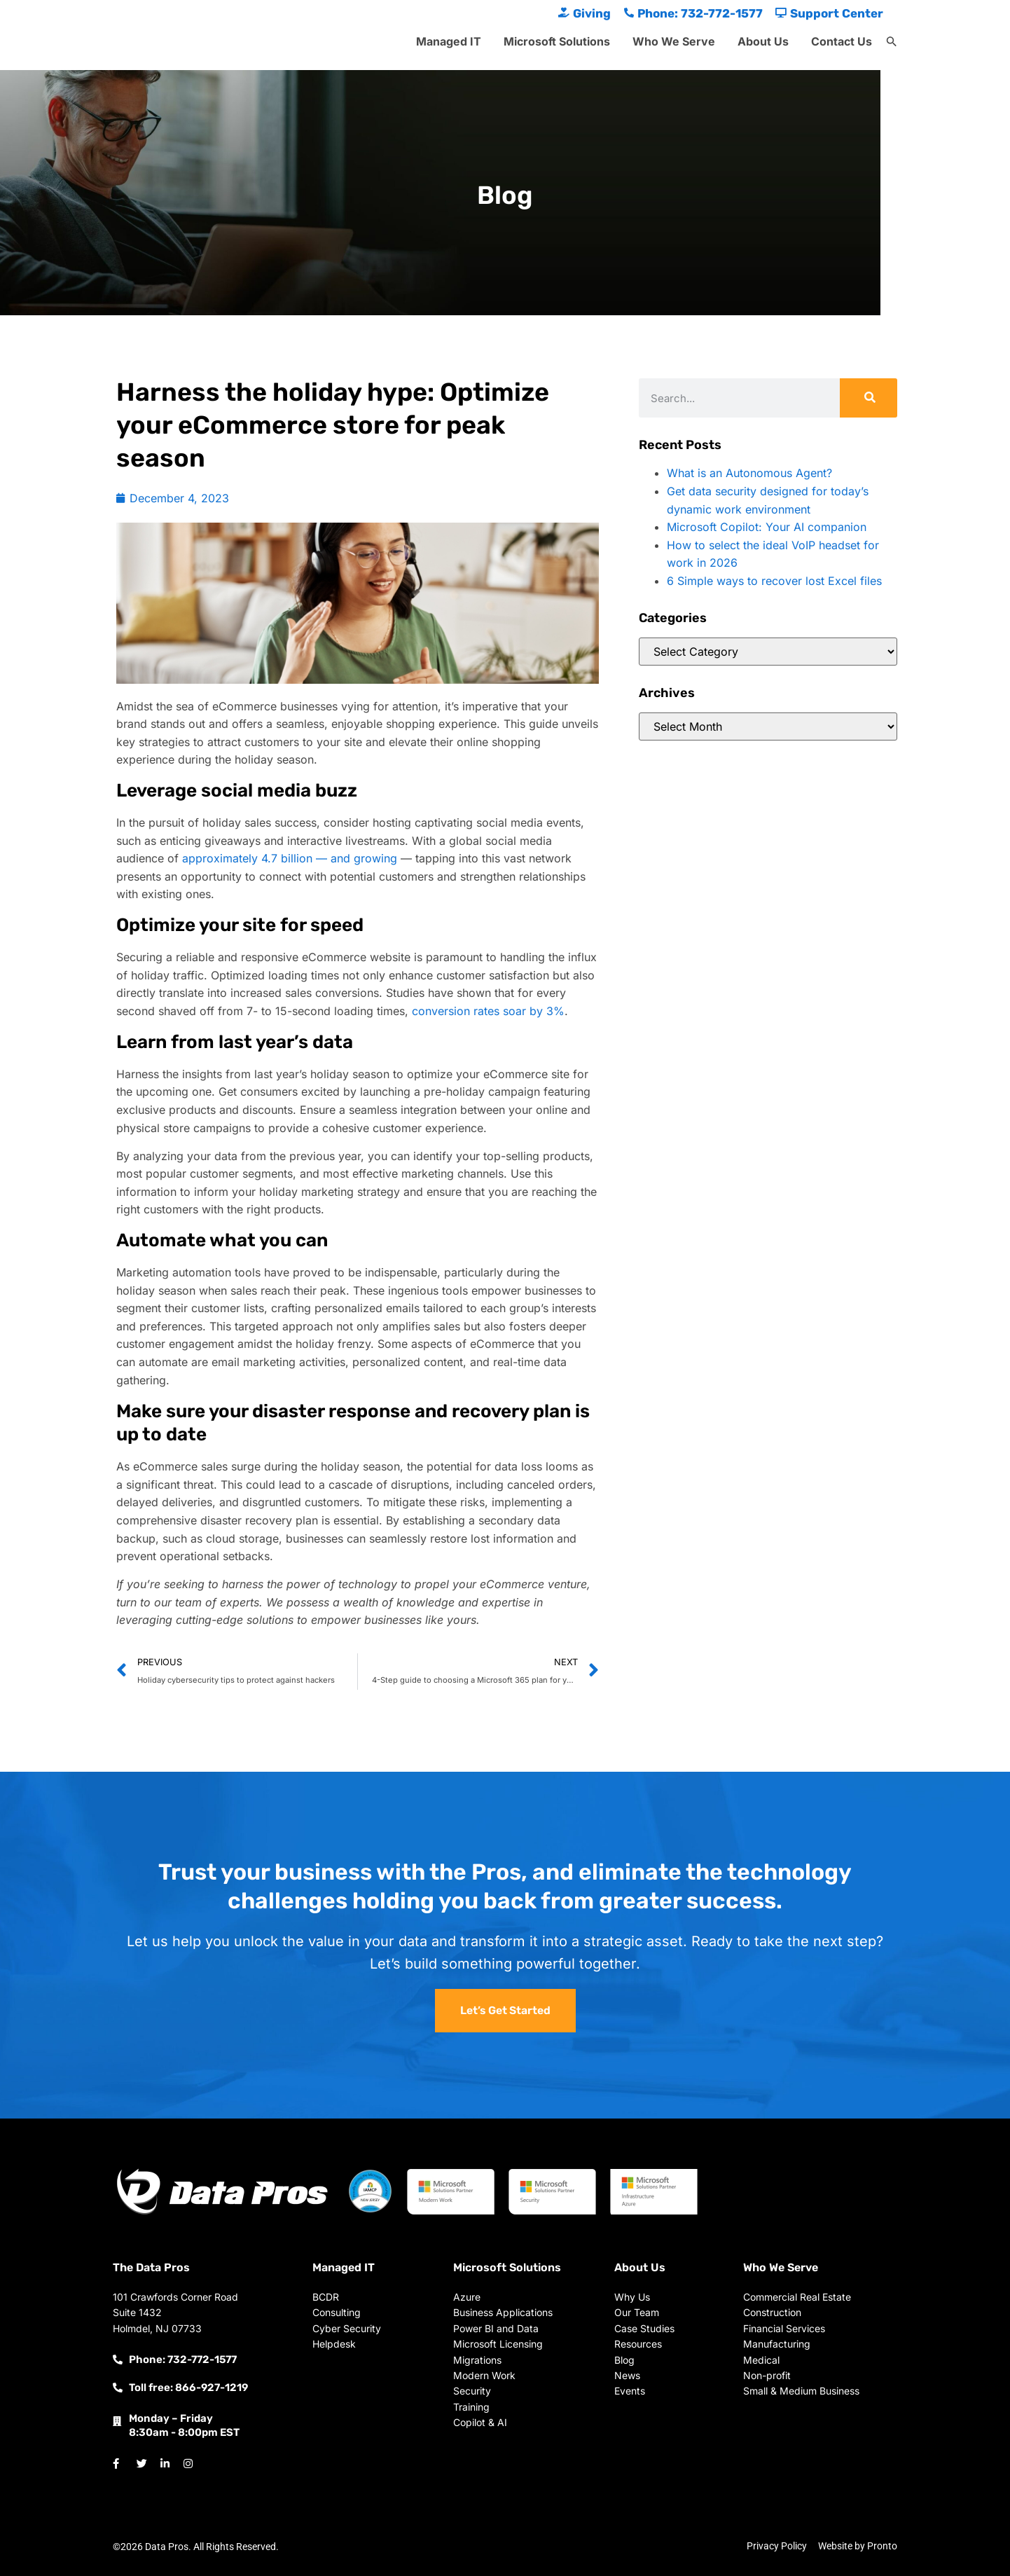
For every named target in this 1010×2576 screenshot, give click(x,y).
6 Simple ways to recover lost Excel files (774, 581)
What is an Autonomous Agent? (749, 473)
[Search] (868, 398)
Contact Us (841, 41)
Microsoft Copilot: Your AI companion (766, 527)
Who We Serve (673, 41)
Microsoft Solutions (557, 41)
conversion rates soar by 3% (488, 1011)
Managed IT (448, 41)
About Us (763, 41)
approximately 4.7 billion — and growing (289, 858)
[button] (891, 42)
